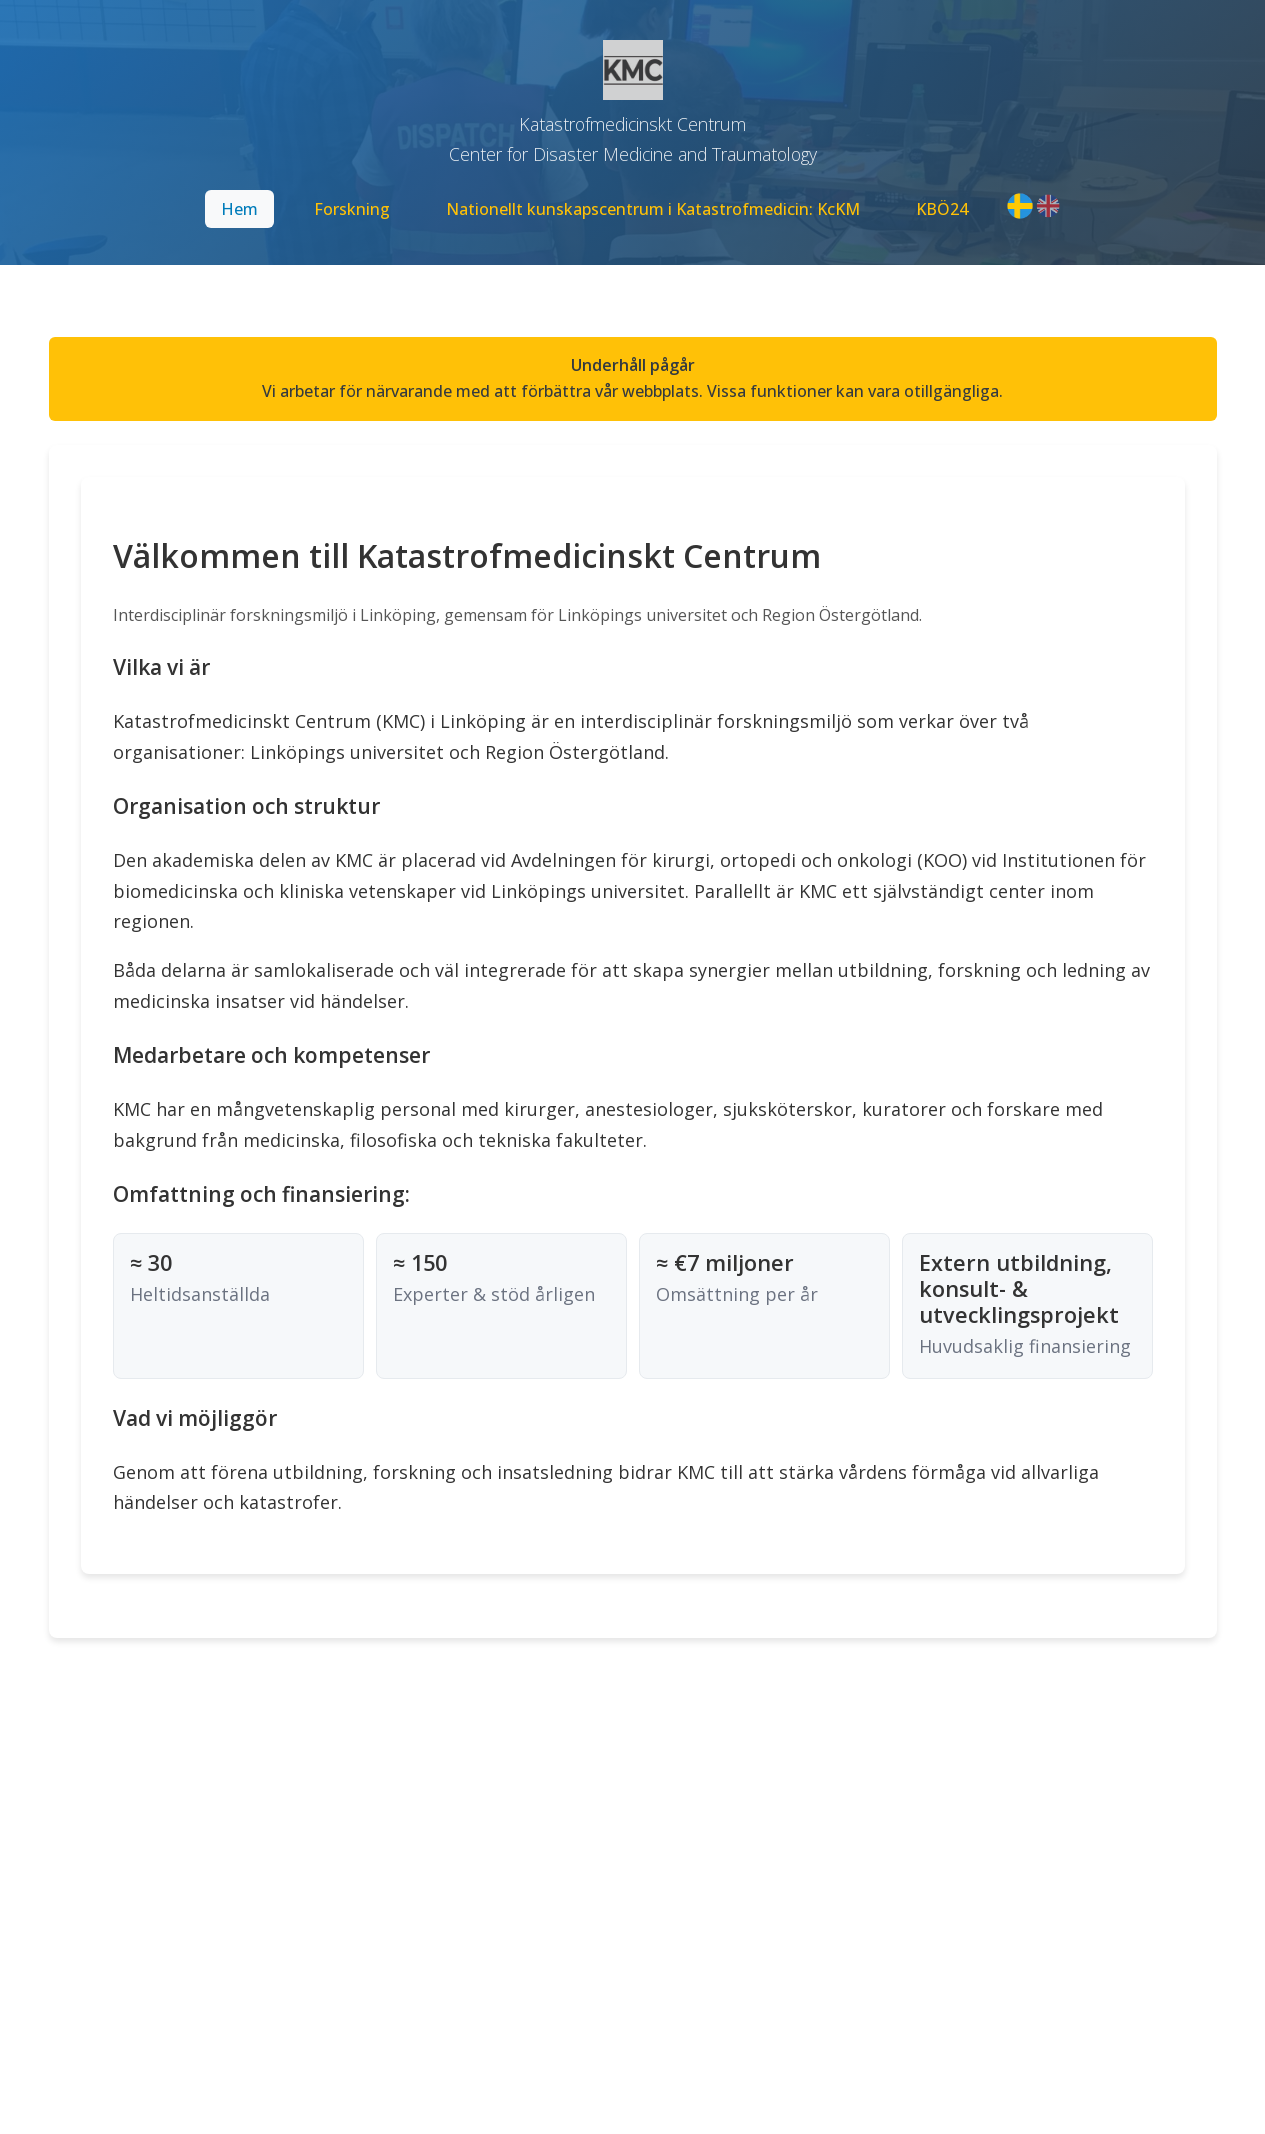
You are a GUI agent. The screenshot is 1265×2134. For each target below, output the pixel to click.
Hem (239, 209)
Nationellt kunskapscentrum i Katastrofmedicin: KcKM (653, 209)
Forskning (352, 209)
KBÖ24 (942, 209)
